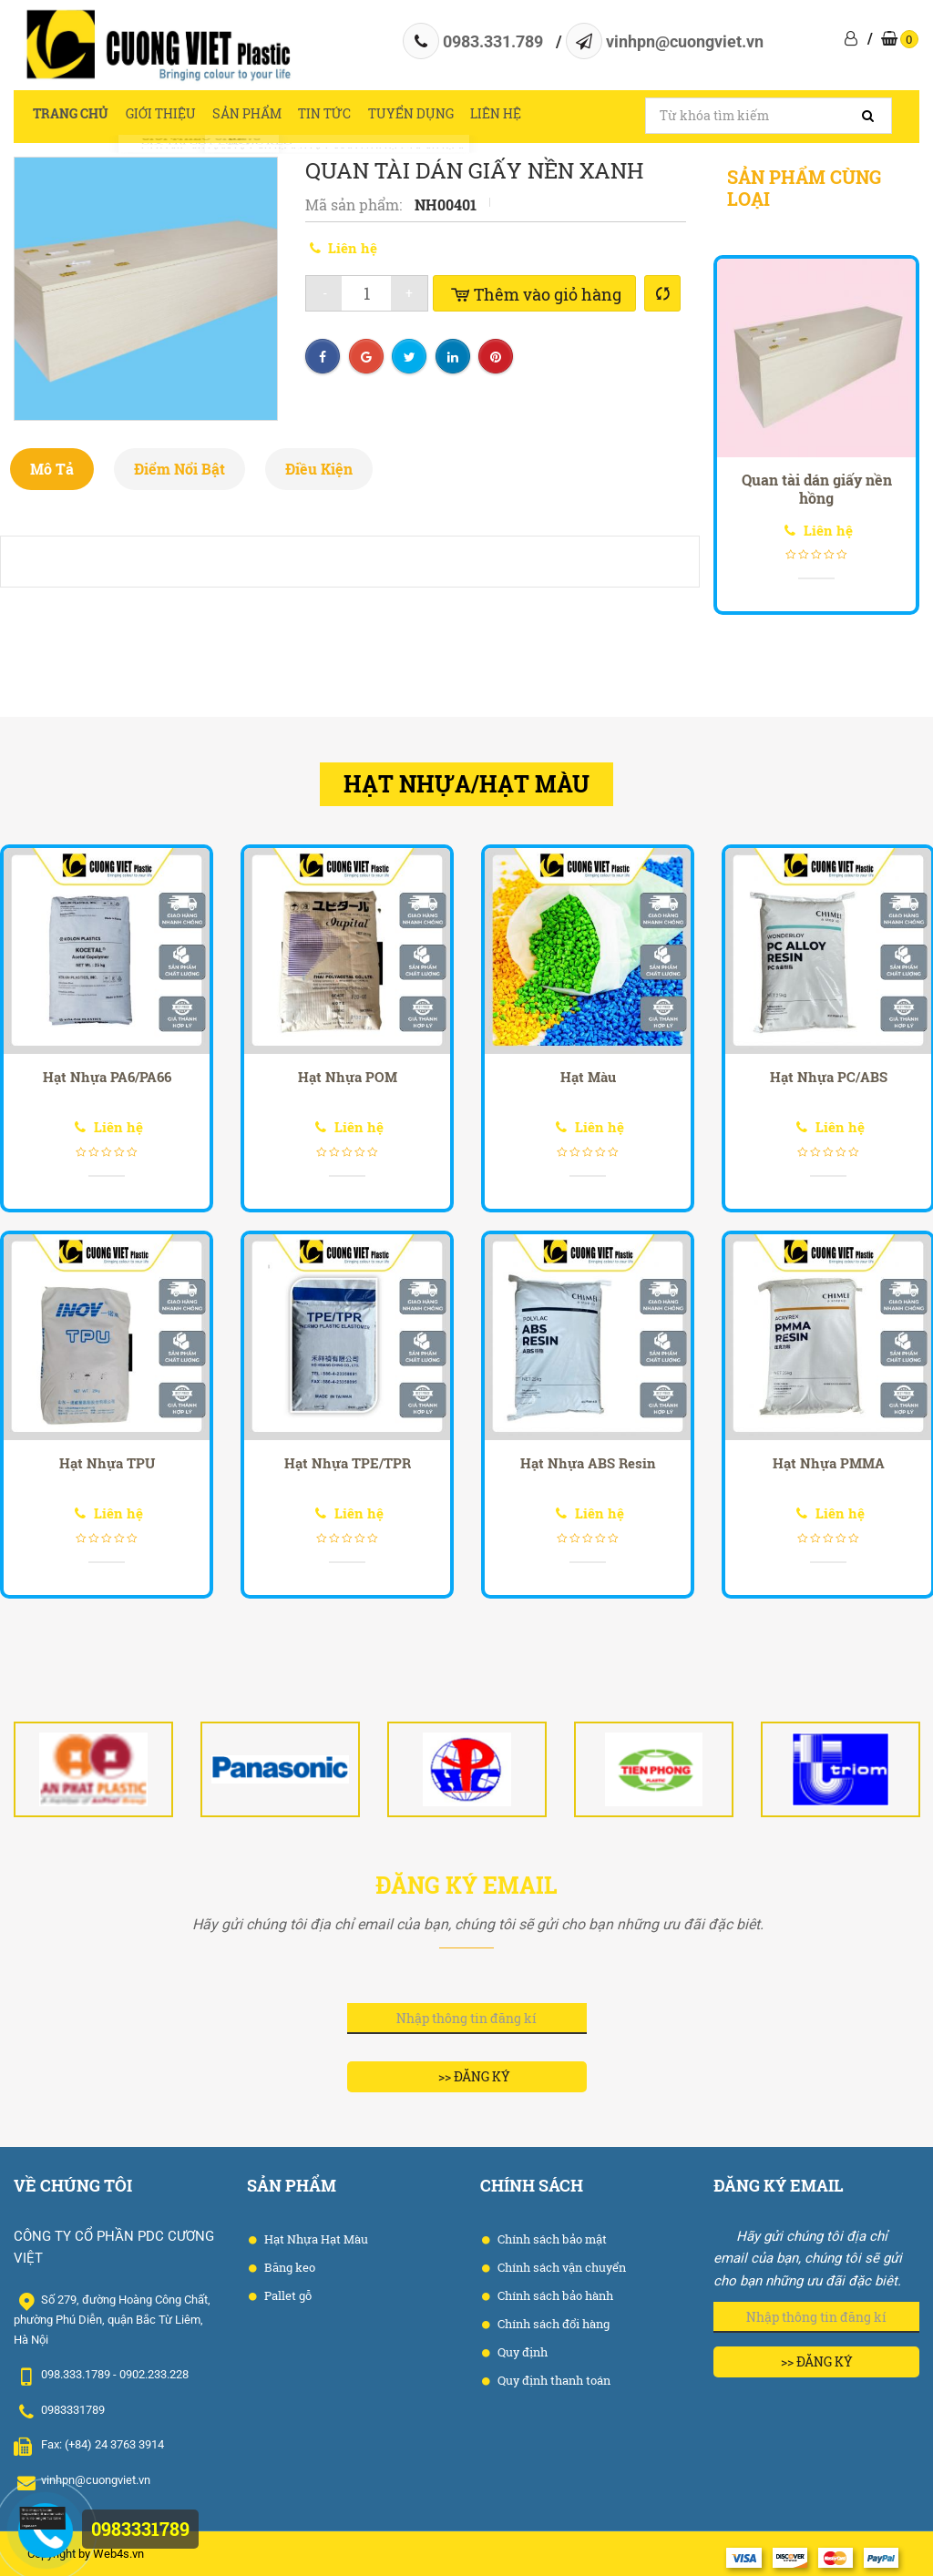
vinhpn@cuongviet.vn (685, 41)
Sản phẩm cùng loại (804, 187)
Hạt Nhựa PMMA (829, 1463)
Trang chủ (73, 116)
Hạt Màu (588, 1077)
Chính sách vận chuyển (560, 2267)
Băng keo (288, 2267)
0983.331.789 (493, 41)
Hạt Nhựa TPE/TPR (347, 1463)
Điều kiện (319, 468)
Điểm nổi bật (179, 468)
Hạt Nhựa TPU (107, 1463)
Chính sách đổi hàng (552, 2323)
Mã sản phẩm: (355, 204)
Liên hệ (543, 116)
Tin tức (356, 116)
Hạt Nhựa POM (347, 1077)
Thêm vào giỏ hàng (534, 294)
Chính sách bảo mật (551, 2239)
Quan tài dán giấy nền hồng (817, 489)
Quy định (521, 2352)
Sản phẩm (268, 116)
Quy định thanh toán (552, 2380)
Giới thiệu (172, 116)
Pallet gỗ (286, 2295)
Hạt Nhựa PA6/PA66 (107, 1077)
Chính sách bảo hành (554, 2295)
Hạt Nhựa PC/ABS (828, 1077)
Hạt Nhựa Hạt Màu (314, 2239)
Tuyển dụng (449, 116)
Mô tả (52, 468)
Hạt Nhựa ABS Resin (588, 1463)
